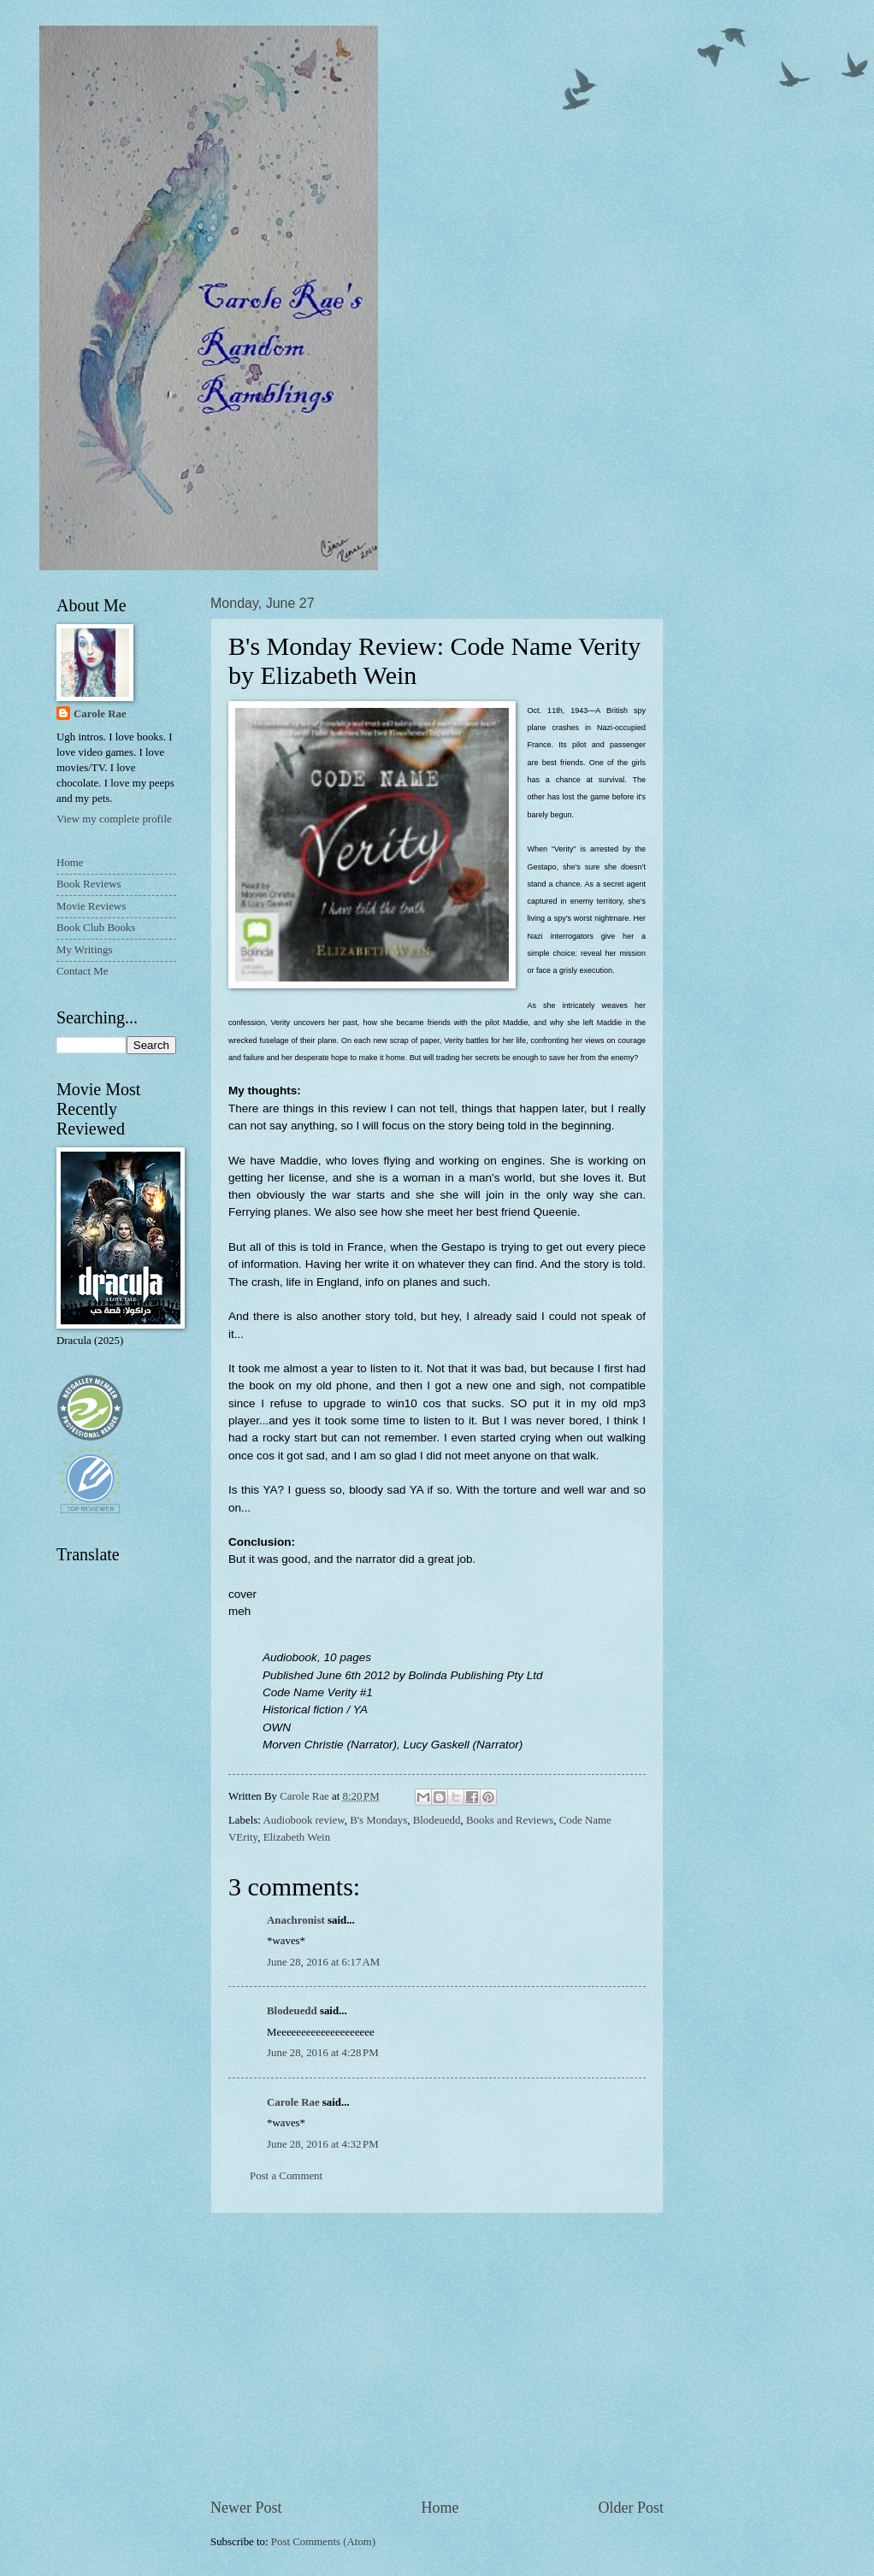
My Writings (84, 950)
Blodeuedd (437, 1820)
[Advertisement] (437, 2355)
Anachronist (296, 1920)
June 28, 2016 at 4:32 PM (323, 2144)
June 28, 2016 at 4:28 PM (323, 2053)
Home (439, 2507)
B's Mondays (378, 1820)
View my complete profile (114, 819)
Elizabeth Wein (296, 1837)
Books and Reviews (509, 1820)
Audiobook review (303, 1820)
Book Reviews (88, 884)
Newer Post (246, 2507)
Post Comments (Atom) (323, 2542)
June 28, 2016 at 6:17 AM (323, 1962)
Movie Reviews (91, 906)
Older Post (631, 2507)
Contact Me (82, 971)
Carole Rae (293, 2102)
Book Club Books (95, 928)
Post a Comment (286, 2176)
